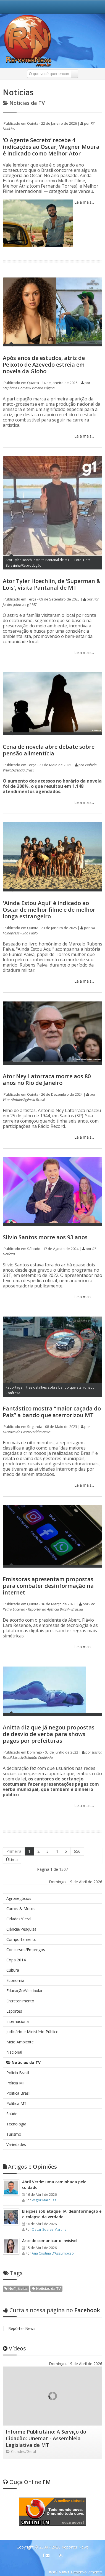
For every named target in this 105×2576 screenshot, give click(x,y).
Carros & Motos (20, 1908)
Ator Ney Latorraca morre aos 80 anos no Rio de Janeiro (47, 1079)
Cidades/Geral (18, 1918)
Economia (15, 1980)
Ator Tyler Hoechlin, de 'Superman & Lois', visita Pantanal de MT (52, 584)
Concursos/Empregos (25, 1949)
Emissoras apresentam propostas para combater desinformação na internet (48, 1585)
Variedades (16, 2144)
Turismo (13, 2134)
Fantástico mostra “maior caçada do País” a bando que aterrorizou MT (52, 1412)
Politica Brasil (18, 2093)
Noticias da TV (23, 2062)
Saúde (11, 2113)
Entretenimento (20, 2000)
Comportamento (21, 1939)
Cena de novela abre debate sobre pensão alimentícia (49, 750)
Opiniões (30, 2166)
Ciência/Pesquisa (21, 1929)
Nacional (14, 2052)
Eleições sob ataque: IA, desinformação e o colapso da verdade (61, 2214)
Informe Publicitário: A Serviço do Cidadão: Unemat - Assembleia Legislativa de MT (46, 2438)
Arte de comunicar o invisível (49, 2240)
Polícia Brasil (17, 2072)
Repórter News (21, 2328)
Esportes (14, 2011)
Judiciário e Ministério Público (32, 2031)
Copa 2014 (16, 1959)
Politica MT (16, 2103)
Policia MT (15, 2083)
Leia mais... (83, 202)
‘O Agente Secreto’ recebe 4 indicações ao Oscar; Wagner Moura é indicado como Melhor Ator (51, 146)
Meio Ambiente (20, 2042)
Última (12, 1859)
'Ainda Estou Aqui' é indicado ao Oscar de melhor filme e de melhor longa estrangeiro (49, 909)
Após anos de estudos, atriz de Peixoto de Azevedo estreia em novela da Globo (44, 364)
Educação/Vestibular (24, 1990)
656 (77, 1851)
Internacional (18, 2021)
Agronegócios (18, 1898)
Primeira (13, 1851)
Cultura (12, 1970)
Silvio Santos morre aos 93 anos (45, 1237)
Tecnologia (16, 2124)
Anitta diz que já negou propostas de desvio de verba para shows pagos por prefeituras (49, 1734)
